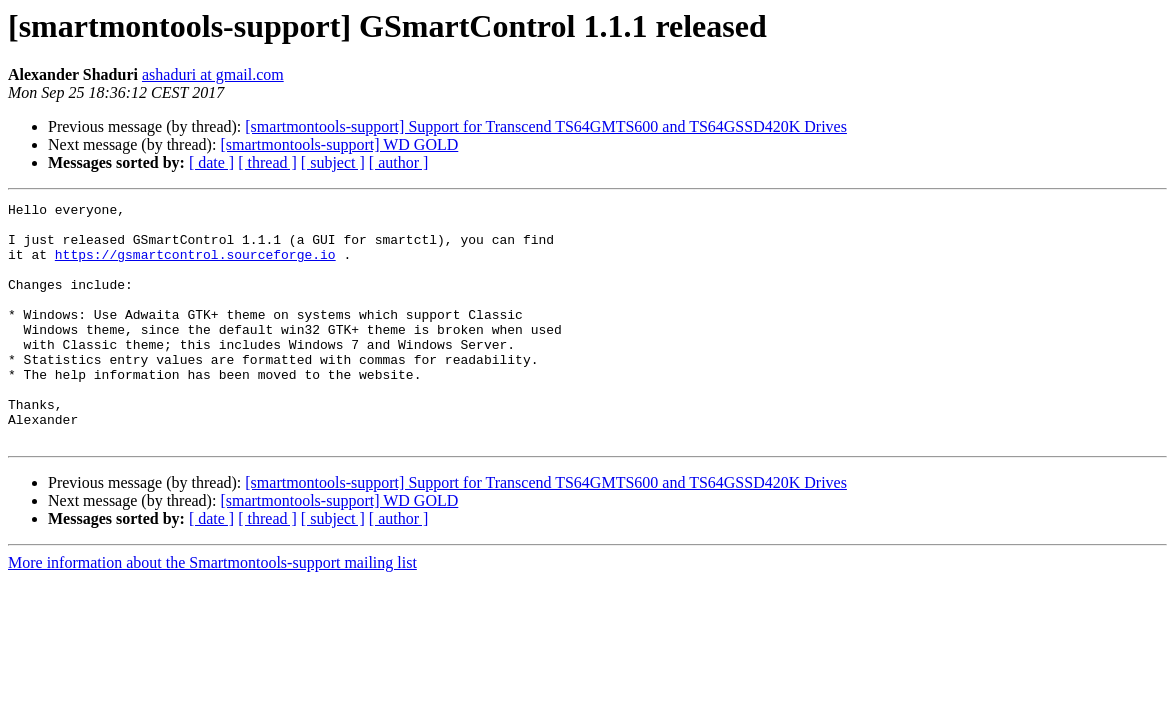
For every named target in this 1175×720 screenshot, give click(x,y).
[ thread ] (267, 162)
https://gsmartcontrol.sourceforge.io (195, 266)
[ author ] (399, 162)
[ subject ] (333, 162)
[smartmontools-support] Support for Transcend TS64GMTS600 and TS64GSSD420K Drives (546, 126)
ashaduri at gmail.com (213, 74)
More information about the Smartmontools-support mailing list (212, 610)
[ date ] (211, 162)
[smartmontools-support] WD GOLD (339, 144)
